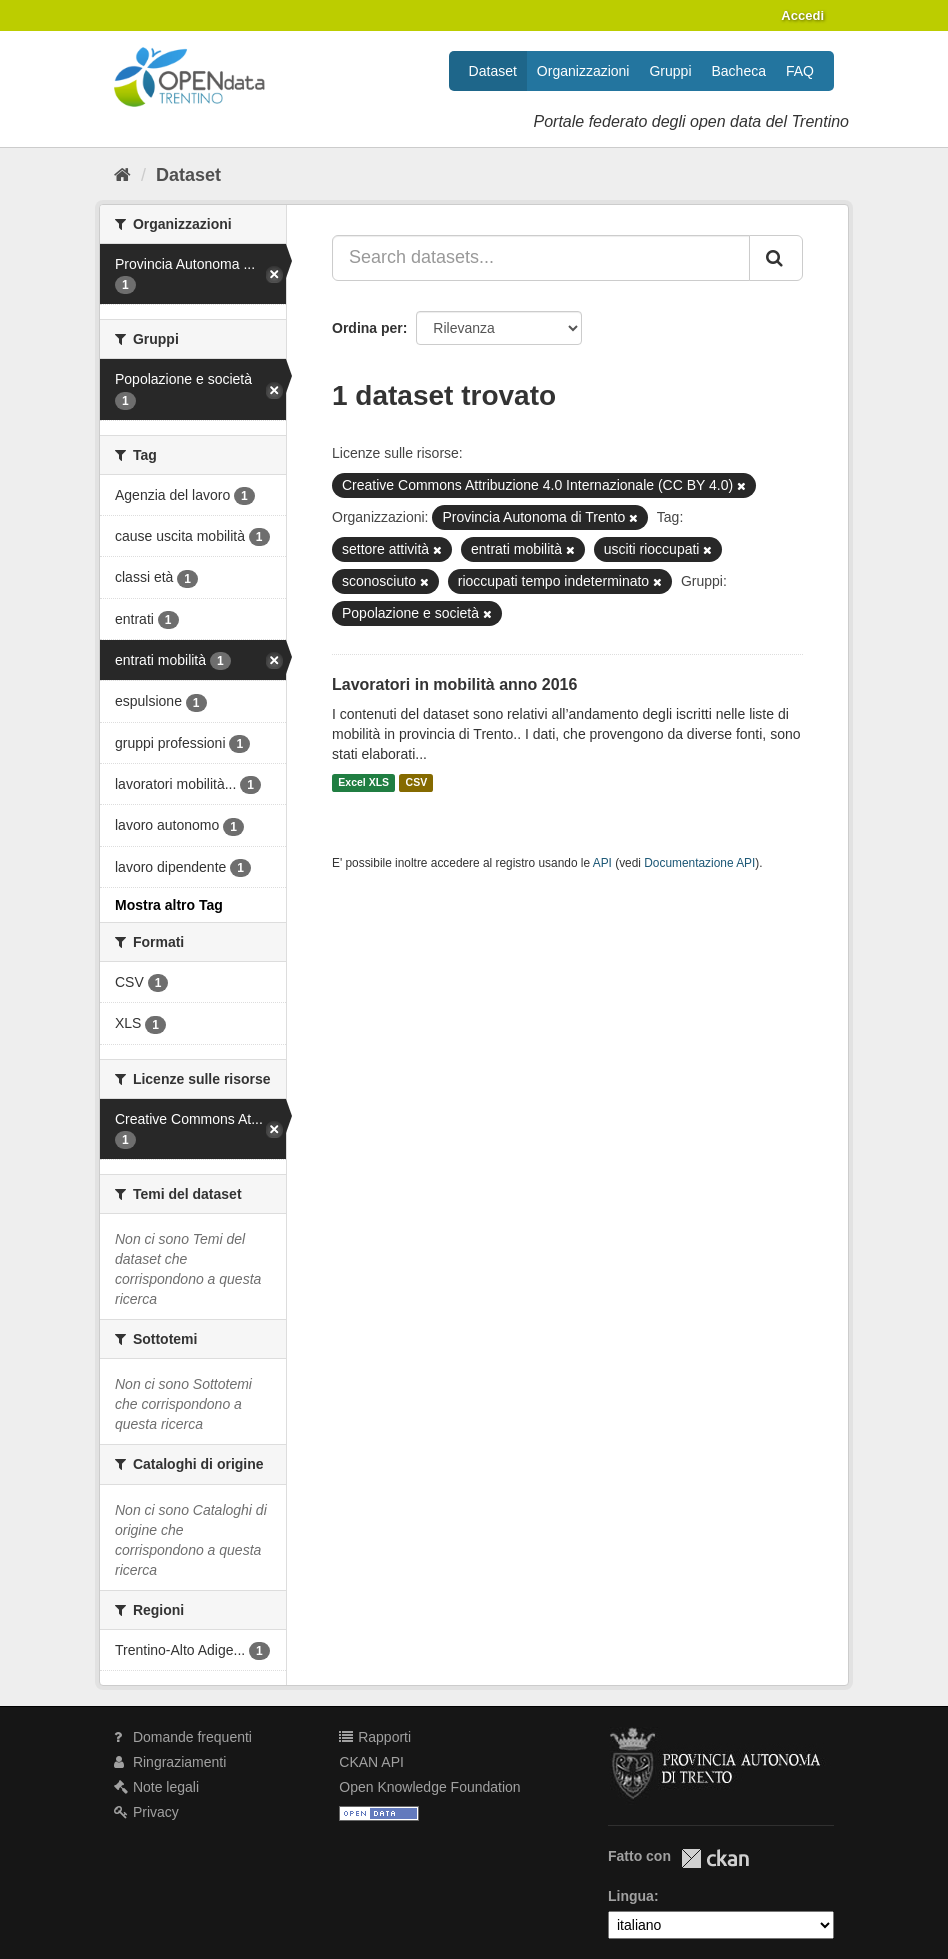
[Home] (122, 175)
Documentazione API (699, 863)
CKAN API (371, 1762)
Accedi (802, 15)
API (602, 863)
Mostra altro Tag (169, 905)
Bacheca (739, 71)
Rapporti (375, 1737)
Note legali (156, 1787)
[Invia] (776, 258)
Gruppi (670, 71)
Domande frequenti (183, 1737)
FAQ (800, 71)
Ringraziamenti (170, 1762)
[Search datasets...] (541, 258)
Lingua (631, 1896)
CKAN (715, 1858)
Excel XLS (363, 783)
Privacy (146, 1812)
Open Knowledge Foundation (429, 1787)
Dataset (493, 71)
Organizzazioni (583, 71)
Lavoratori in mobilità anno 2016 (454, 684)
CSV (417, 783)
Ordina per (367, 328)
